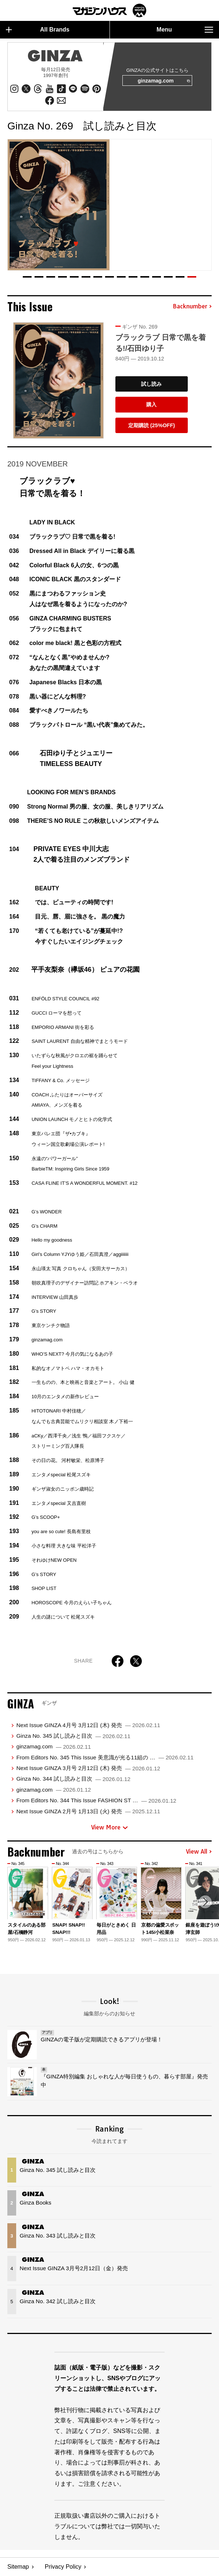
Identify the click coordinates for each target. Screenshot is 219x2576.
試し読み (151, 384)
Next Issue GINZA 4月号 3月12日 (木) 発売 (88, 1725)
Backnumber (192, 307)
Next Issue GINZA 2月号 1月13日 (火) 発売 (88, 1812)
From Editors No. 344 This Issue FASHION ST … (96, 1801)
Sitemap (18, 2567)
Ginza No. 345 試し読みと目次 (73, 1736)
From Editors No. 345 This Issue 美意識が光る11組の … (104, 1758)
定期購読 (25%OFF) (151, 426)
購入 (151, 405)
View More (109, 1827)
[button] (27, 277)
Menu (185, 30)
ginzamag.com (163, 81)
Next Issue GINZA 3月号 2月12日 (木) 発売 (88, 1768)
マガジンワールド (109, 10)
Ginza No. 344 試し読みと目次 (73, 1779)
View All (199, 1851)
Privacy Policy (63, 2567)
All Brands (37, 30)
